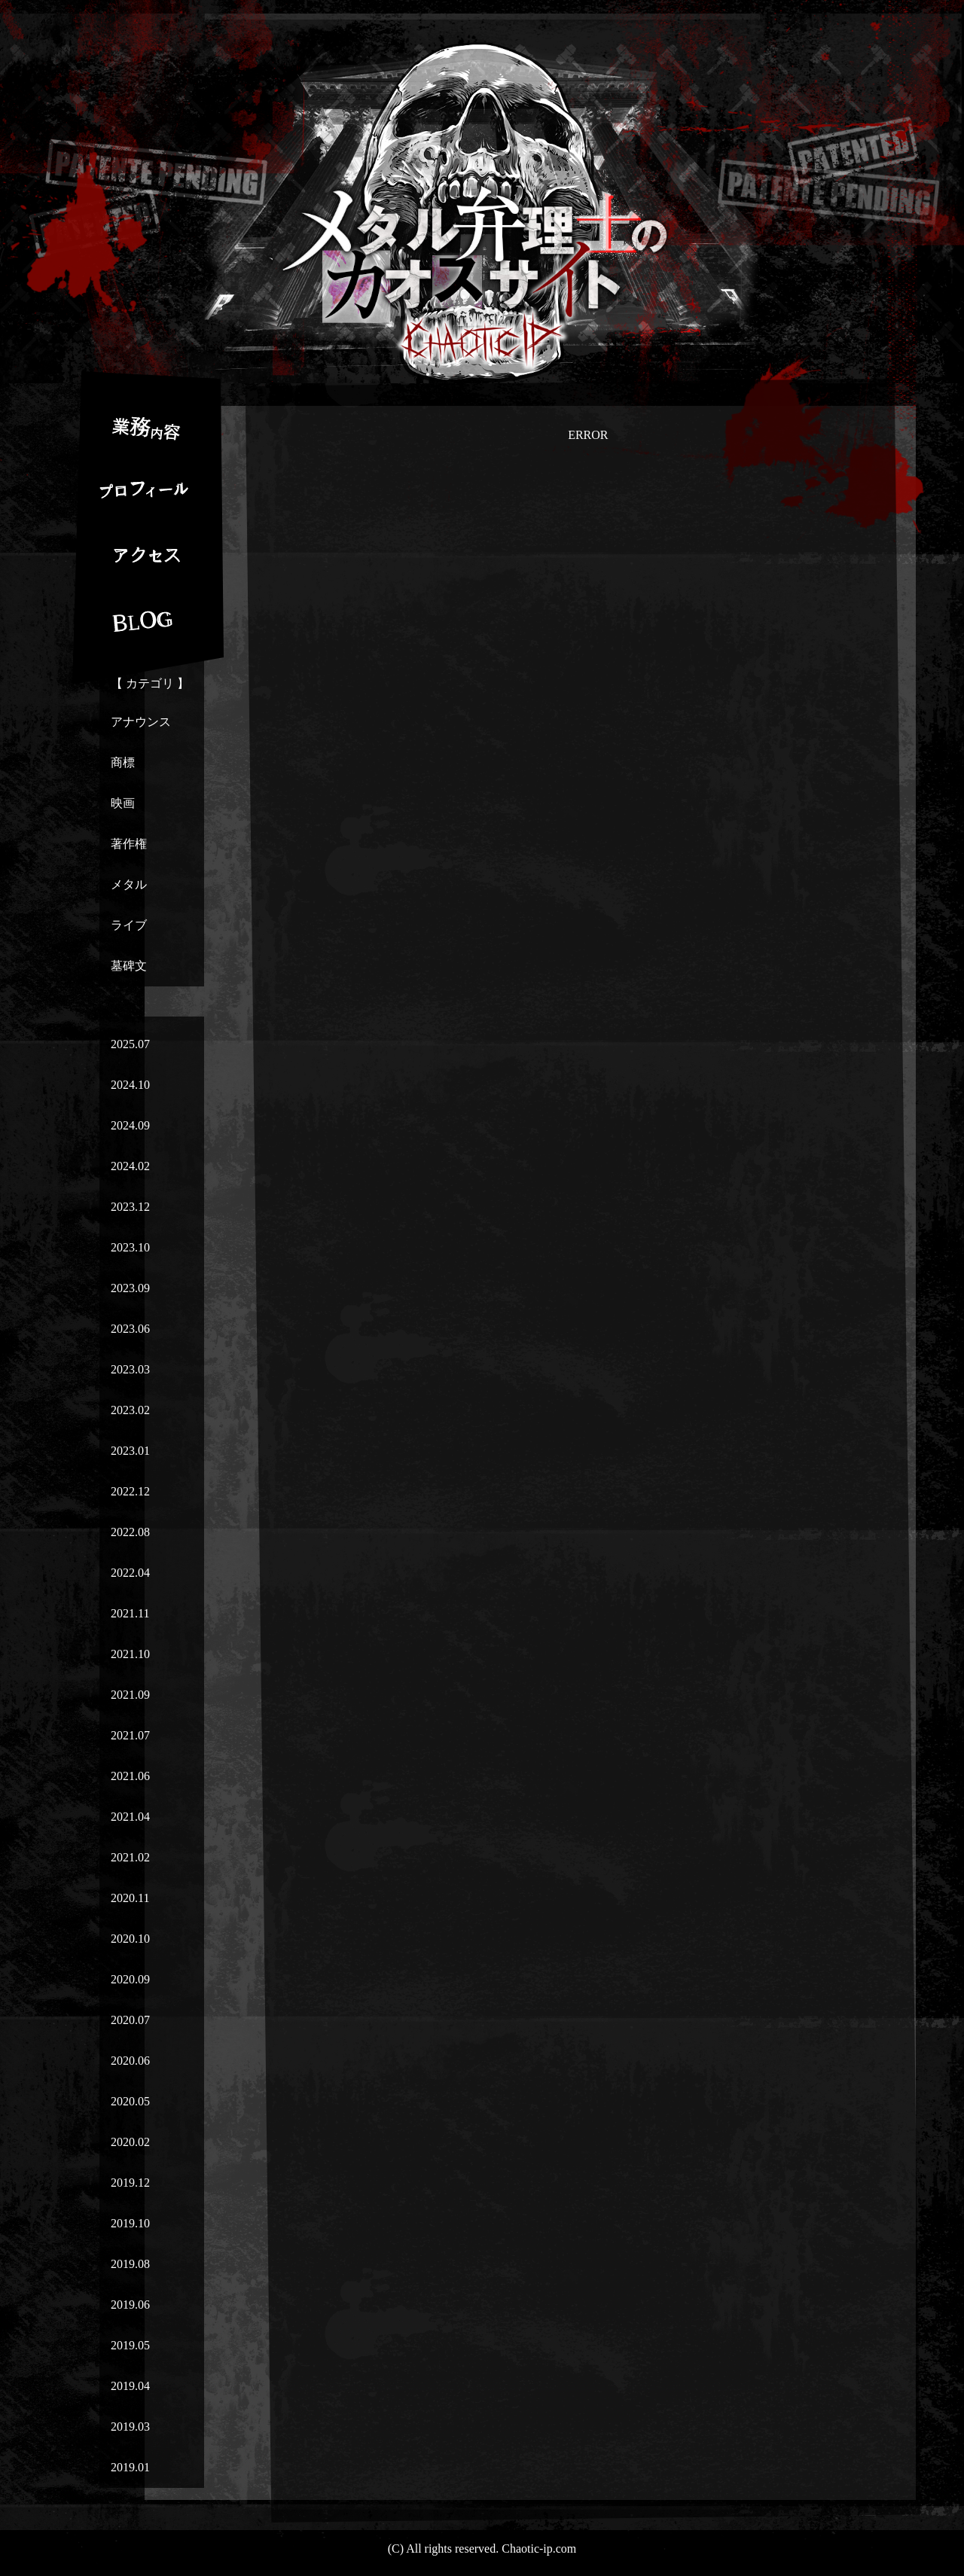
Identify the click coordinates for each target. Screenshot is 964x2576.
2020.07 (130, 2020)
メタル (129, 884)
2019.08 (130, 2263)
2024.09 (130, 1125)
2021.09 (130, 1694)
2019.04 (130, 2385)
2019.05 (130, 2345)
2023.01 (130, 1450)
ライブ (129, 925)
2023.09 (130, 1288)
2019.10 (130, 2223)
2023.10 (130, 1247)
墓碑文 (129, 965)
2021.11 (130, 1613)
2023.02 (130, 1410)
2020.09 (130, 1979)
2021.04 (130, 1816)
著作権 (129, 843)
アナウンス (141, 721)
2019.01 (130, 2467)
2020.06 (130, 2060)
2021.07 (130, 1735)
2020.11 (130, 1898)
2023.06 (130, 1328)
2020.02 (130, 2141)
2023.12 (130, 1206)
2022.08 (130, 1532)
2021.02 (130, 1857)
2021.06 (130, 1776)
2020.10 (130, 1938)
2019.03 (130, 2426)
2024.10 (130, 1084)
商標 (123, 762)
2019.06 (130, 2304)
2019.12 (130, 2182)
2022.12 (130, 1491)
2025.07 (130, 1044)
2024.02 (130, 1166)
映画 (123, 803)
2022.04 (130, 1572)
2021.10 (130, 1654)
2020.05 (130, 2101)
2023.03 (130, 1369)
